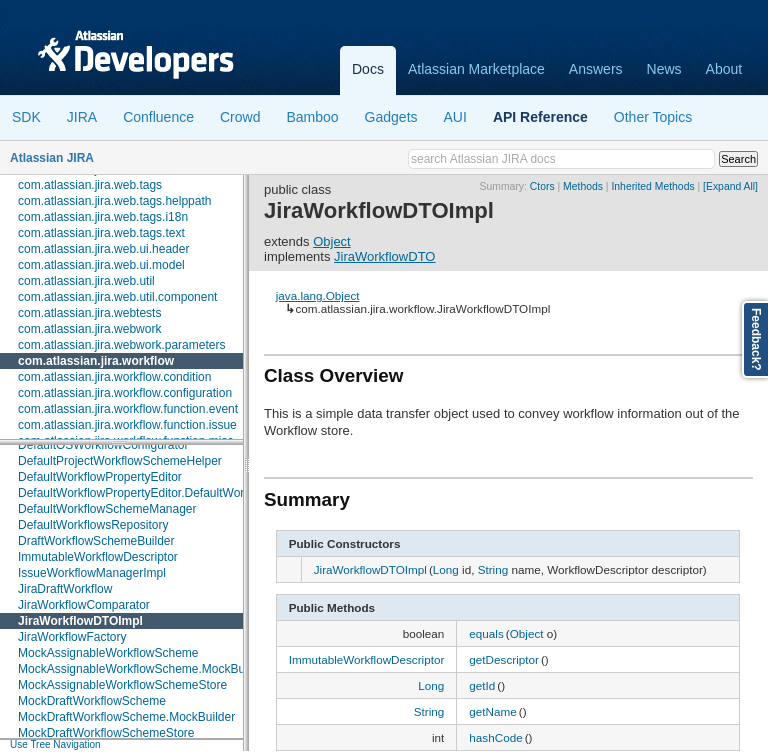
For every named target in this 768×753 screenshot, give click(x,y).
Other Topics (653, 117)
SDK (26, 117)
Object (332, 241)
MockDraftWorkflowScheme (92, 701)
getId (482, 685)
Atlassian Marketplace (476, 69)
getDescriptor (504, 659)
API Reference (540, 117)
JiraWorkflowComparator (84, 605)
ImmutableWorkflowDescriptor (98, 557)
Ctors (542, 186)
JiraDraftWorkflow (65, 589)
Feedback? (756, 339)
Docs (368, 69)
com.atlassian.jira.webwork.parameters (121, 345)
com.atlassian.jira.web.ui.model (101, 265)
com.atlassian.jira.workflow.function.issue (127, 425)
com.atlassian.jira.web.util (86, 281)
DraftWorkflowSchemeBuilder (96, 541)
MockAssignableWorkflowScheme (108, 653)
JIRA (82, 117)
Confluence (158, 117)
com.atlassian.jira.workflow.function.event (128, 409)
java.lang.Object (318, 295)
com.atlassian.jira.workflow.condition (114, 377)
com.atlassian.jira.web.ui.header (103, 249)
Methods (583, 186)
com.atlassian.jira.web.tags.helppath (114, 201)
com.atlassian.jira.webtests (89, 313)
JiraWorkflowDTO (384, 256)
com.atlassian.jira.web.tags (90, 185)
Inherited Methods (652, 186)
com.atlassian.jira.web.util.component (117, 297)
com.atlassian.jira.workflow (96, 361)
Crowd (240, 117)
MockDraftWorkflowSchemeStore (106, 733)
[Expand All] (730, 186)
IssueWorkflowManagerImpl (92, 573)
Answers (596, 69)
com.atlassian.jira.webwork (89, 329)
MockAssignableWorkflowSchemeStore (122, 685)
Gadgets (391, 117)
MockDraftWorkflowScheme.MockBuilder (126, 717)
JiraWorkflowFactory (72, 637)
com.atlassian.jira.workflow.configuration (125, 393)
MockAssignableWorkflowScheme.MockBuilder (143, 669)
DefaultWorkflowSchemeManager (107, 509)
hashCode (495, 737)
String (493, 569)
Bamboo (312, 117)
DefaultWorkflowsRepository (93, 525)
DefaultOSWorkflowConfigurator (103, 445)
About (724, 69)
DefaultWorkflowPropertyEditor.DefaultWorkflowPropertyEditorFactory (203, 493)
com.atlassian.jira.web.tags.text (101, 233)
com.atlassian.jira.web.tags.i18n (103, 217)
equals (486, 633)
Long (446, 569)
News (664, 69)
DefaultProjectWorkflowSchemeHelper (120, 461)
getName (492, 711)
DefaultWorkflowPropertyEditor (100, 477)
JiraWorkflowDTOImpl (80, 621)
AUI (455, 117)
